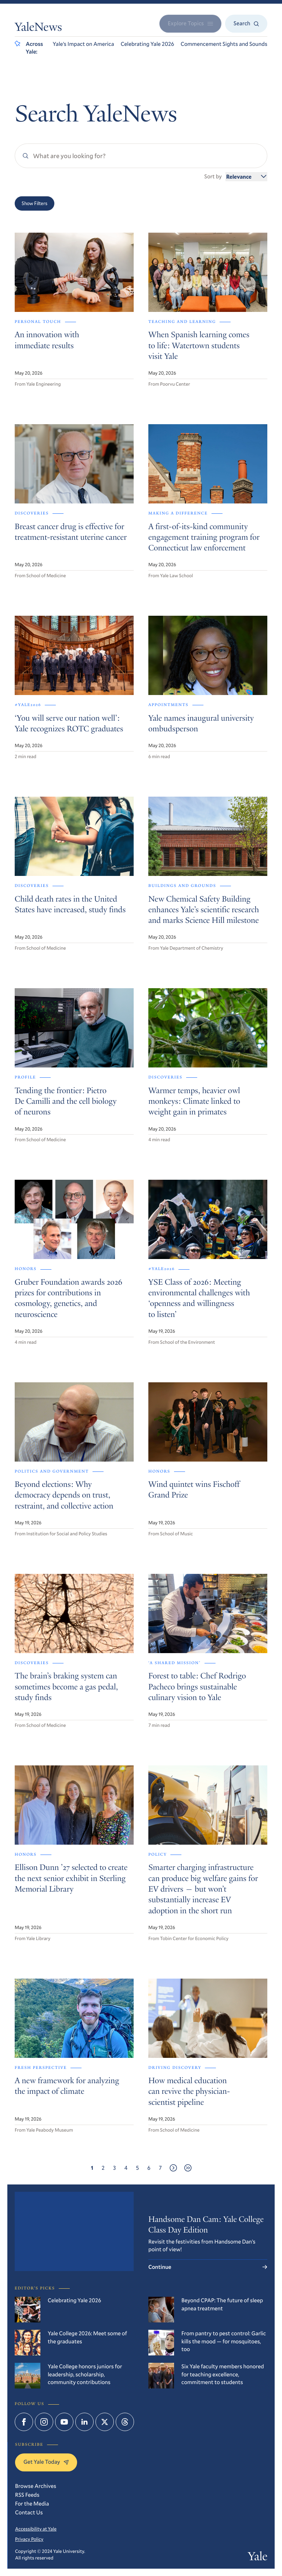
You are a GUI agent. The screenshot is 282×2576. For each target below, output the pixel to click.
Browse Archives (35, 2486)
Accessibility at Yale (36, 2528)
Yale (257, 2557)
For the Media (32, 2503)
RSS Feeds (27, 2495)
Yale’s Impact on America (83, 44)
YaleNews (38, 28)
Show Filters (34, 203)
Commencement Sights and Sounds (224, 44)
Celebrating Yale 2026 (147, 44)
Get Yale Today (46, 2462)
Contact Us (29, 2512)
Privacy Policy (29, 2539)
